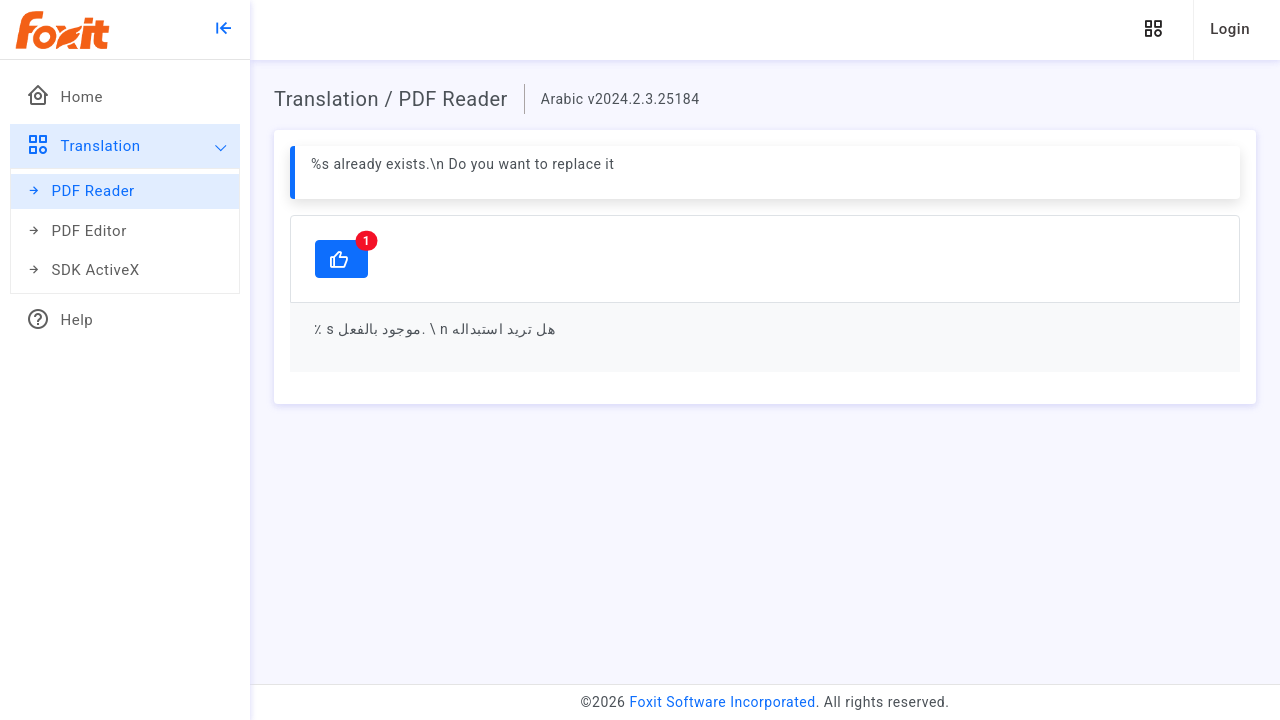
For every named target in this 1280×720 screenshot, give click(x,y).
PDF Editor (76, 231)
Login (1230, 29)
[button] (1153, 29)
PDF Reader (80, 191)
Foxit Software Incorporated (722, 702)
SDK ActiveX (83, 270)
